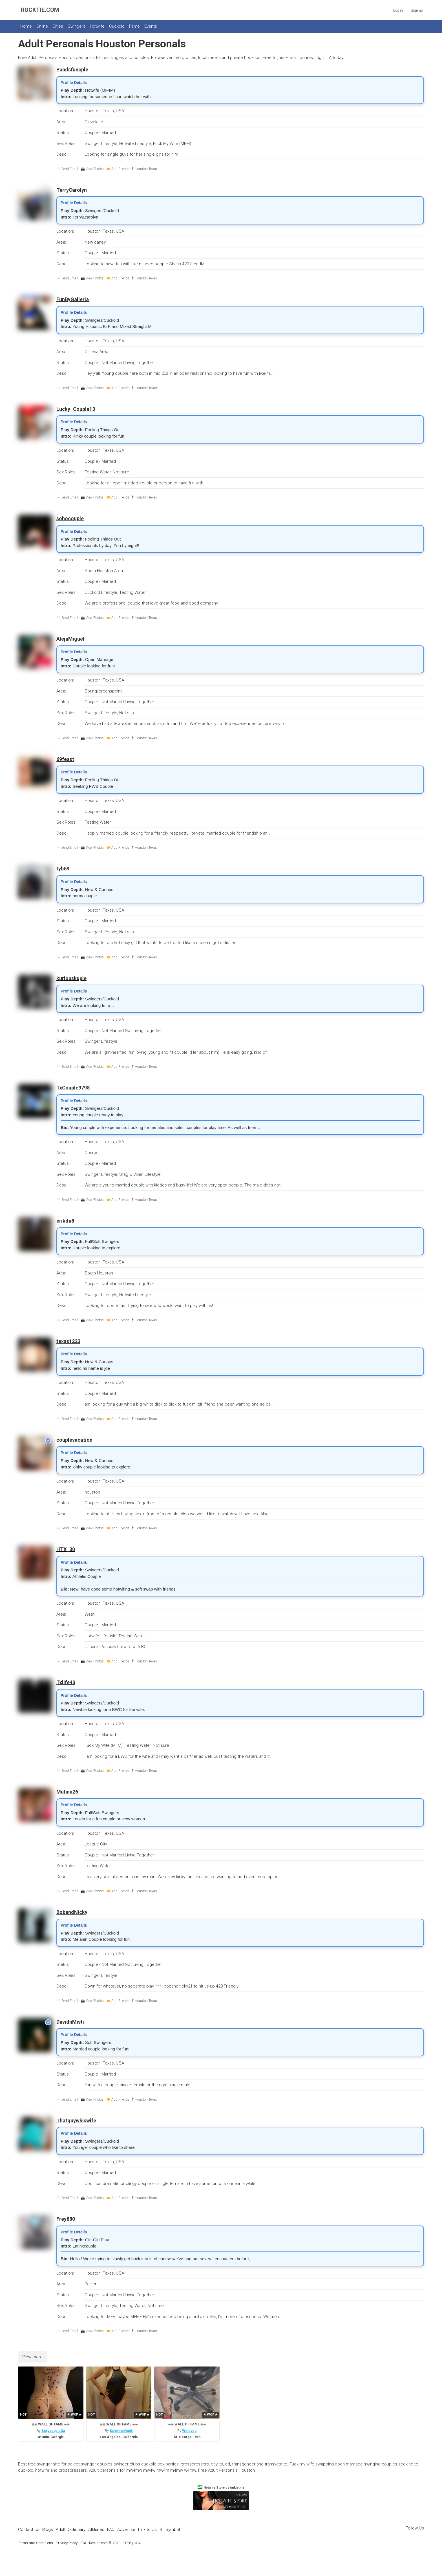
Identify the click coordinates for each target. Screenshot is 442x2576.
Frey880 (65, 2219)
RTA (83, 2543)
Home (26, 26)
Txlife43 (65, 1682)
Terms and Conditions (35, 2543)
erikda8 (65, 1221)
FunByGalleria (72, 299)
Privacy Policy (67, 2543)
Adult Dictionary (70, 2529)
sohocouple (70, 518)
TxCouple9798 (73, 1088)
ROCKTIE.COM (40, 9)
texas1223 (68, 1341)
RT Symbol (170, 2529)
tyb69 (62, 869)
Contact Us (28, 2529)
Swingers (76, 26)
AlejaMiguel (70, 639)
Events (150, 26)
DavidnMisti (70, 2022)
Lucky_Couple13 (75, 409)
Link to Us (147, 2529)
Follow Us (415, 2528)
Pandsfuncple (72, 69)
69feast (65, 759)
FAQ (110, 2529)
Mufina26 (67, 1792)
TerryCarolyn (71, 190)
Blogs (47, 2529)
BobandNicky (71, 1912)
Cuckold (117, 26)
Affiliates (96, 2529)
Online (42, 26)
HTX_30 (65, 1549)
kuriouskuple (71, 978)
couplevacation (74, 1440)
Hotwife (97, 26)
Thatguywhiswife (76, 2120)
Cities (57, 26)
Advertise (126, 2529)
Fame (134, 26)
